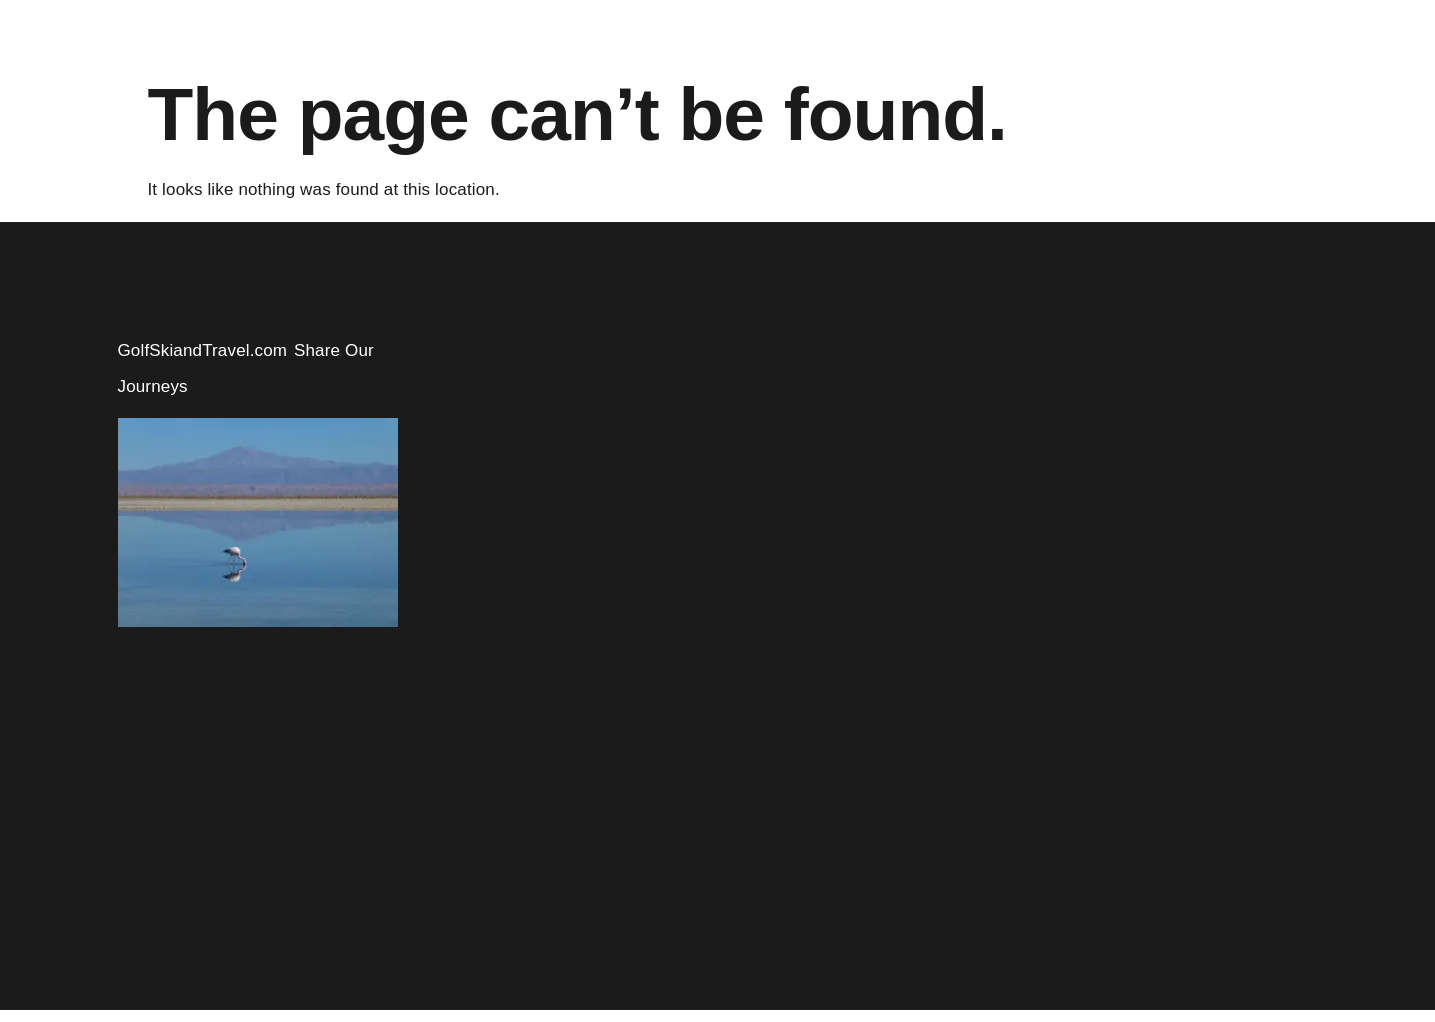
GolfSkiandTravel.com (203, 350)
